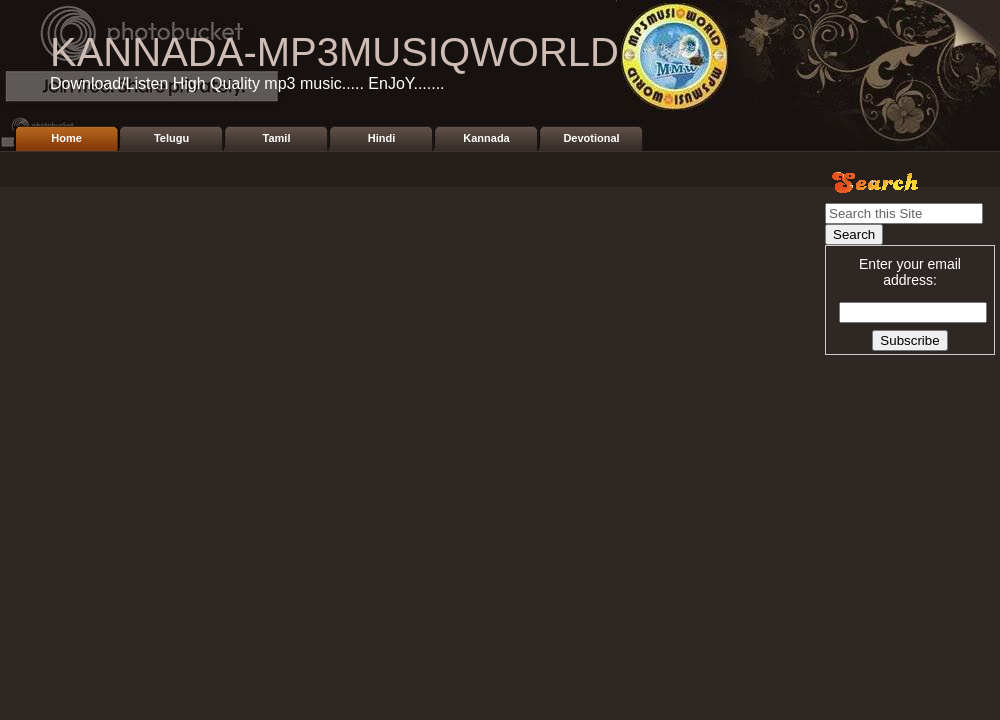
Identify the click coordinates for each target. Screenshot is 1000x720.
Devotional (591, 138)
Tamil (277, 138)
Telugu (171, 138)
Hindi (382, 138)
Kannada (486, 138)
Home (66, 138)
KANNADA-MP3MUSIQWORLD (334, 52)
